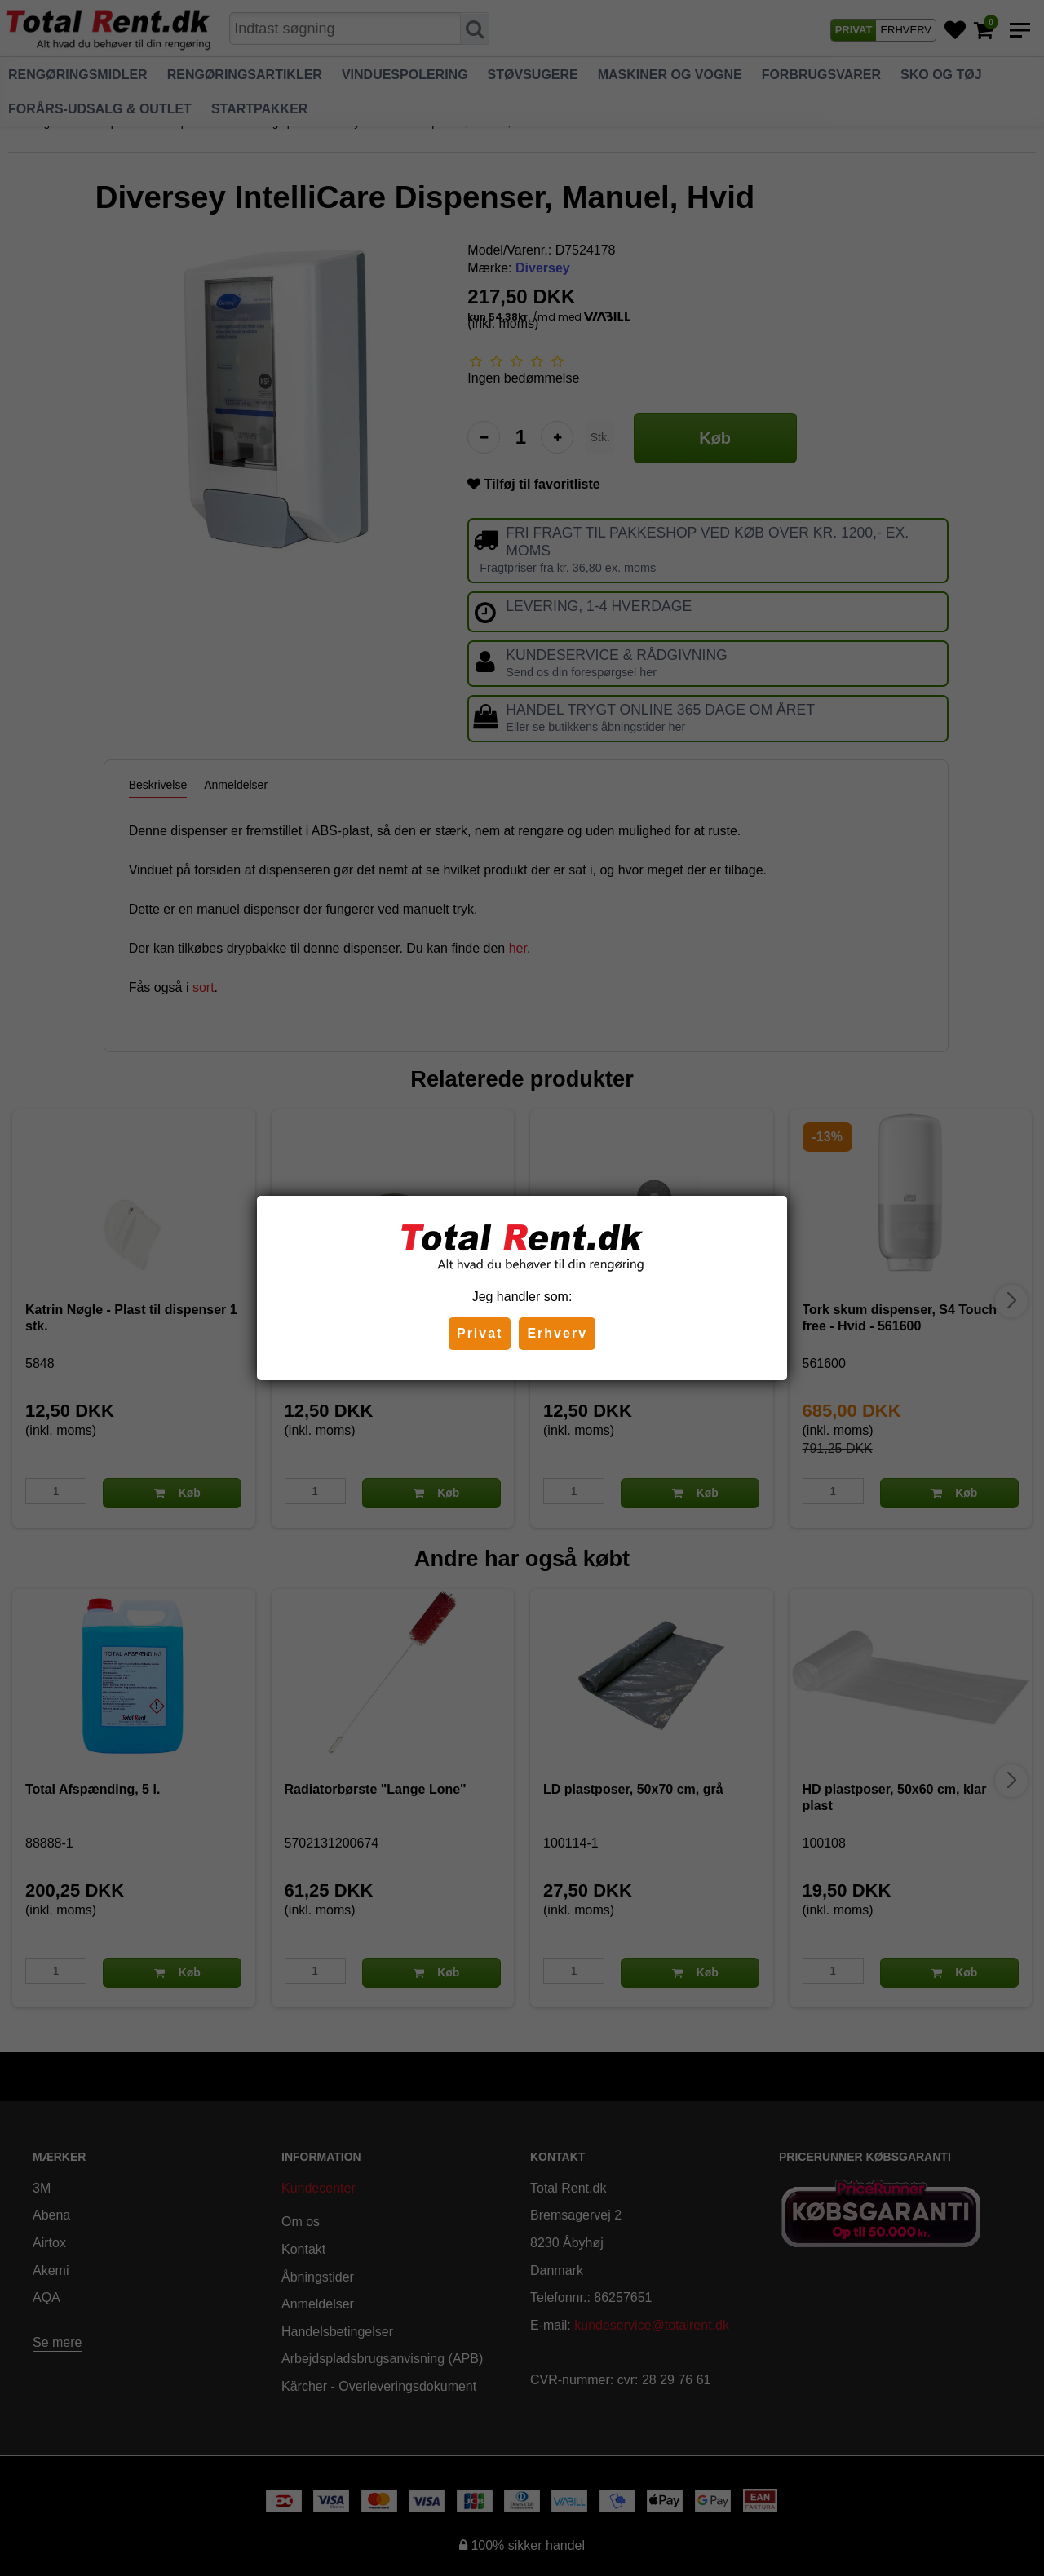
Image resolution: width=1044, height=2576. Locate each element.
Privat (479, 1333)
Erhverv (557, 1333)
